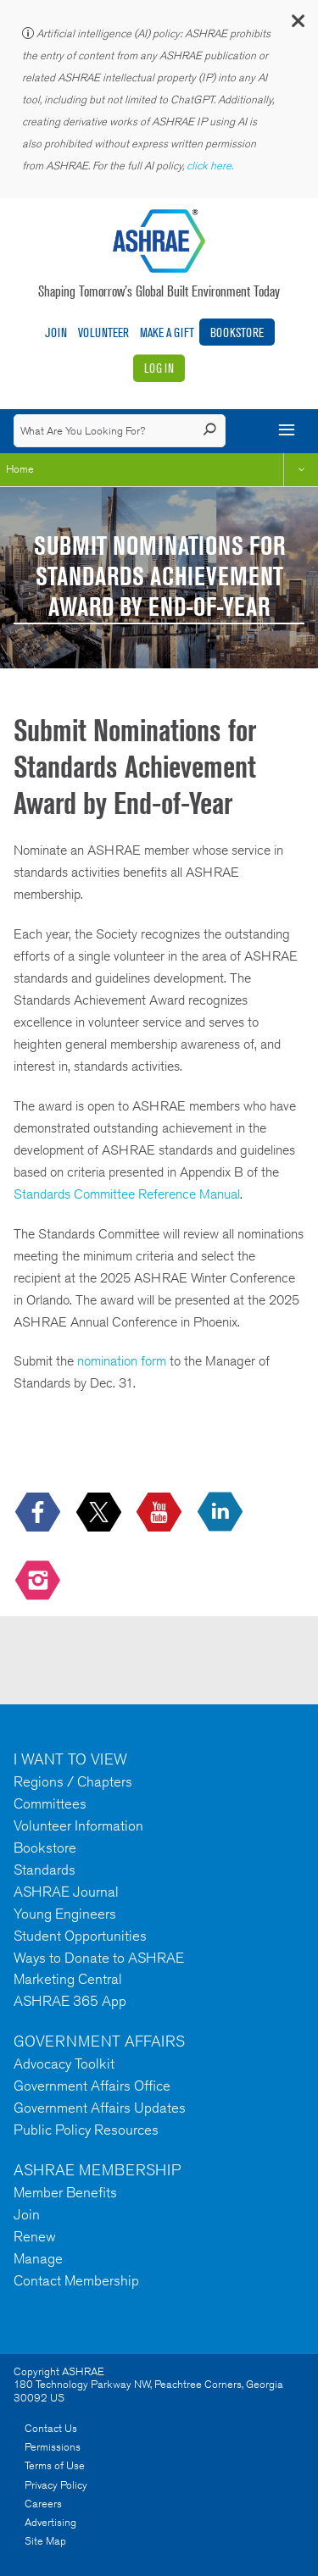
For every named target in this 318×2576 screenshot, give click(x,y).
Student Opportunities (80, 1935)
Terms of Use (55, 2465)
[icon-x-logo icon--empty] (100, 1512)
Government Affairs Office (92, 2085)
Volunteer (103, 332)
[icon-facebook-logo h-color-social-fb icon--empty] (39, 1512)
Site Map (45, 2541)
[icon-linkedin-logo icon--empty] (222, 1512)
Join (56, 332)
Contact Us (51, 2428)
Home (20, 469)
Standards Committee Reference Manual (127, 1194)
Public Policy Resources (86, 2129)
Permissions (53, 2447)
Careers (43, 2503)
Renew (35, 2236)
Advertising (50, 2522)
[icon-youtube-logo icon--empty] (161, 1512)
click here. (211, 165)
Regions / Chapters (73, 1781)
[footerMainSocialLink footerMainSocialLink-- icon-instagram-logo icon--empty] (39, 1581)
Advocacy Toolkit (64, 2063)
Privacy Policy (56, 2485)
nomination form (121, 1361)
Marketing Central (68, 1978)
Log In (159, 368)
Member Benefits (65, 2192)
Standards (44, 1869)
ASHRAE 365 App (70, 2000)
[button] (297, 25)
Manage (38, 2258)
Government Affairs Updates (100, 2107)
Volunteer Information (78, 1825)
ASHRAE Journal (66, 1891)
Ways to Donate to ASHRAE (99, 1957)
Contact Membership (76, 2280)
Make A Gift (167, 332)
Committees (50, 1803)
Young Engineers (65, 1913)
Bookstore (237, 332)
